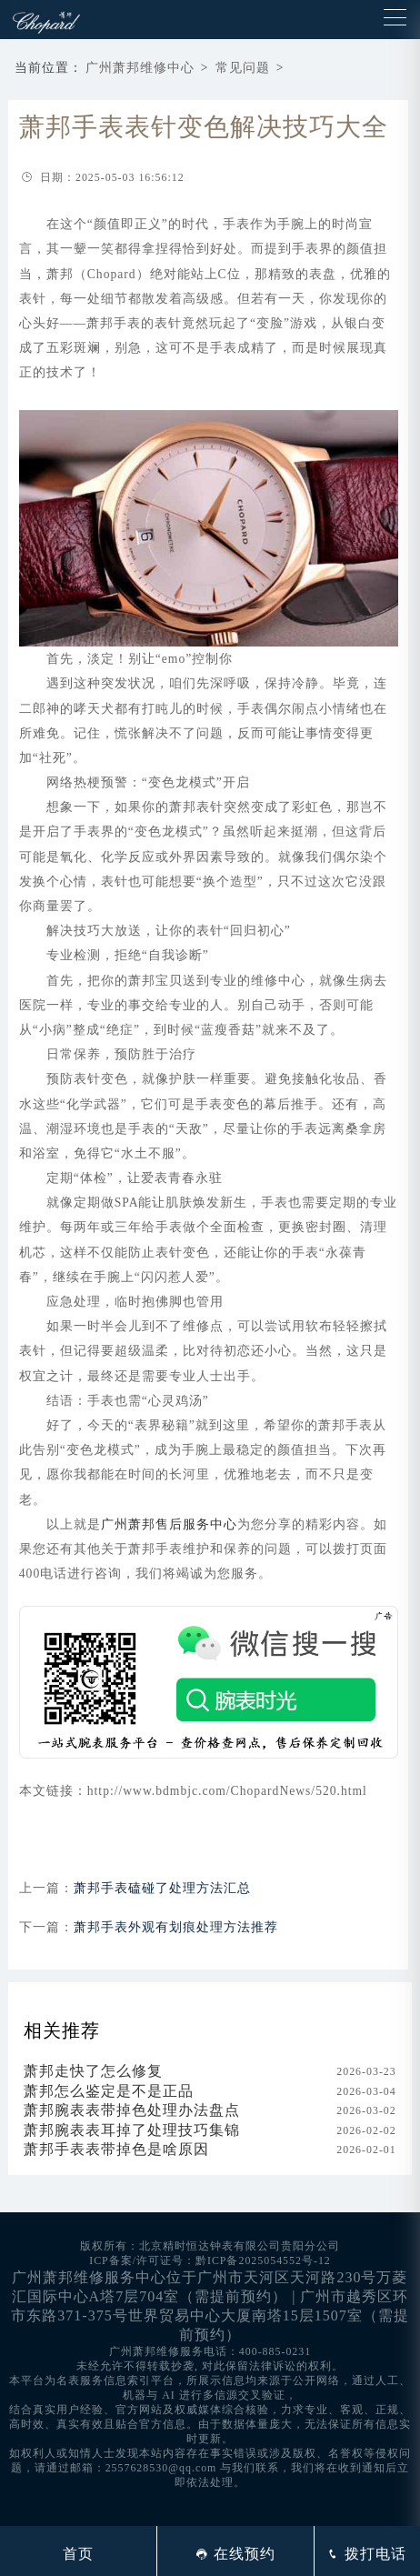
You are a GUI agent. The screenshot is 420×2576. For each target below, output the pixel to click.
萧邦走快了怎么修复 (93, 2071)
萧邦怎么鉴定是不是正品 (109, 2091)
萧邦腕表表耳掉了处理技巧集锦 (132, 2130)
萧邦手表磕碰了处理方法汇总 (162, 1888)
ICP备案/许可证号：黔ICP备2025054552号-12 (210, 2260)
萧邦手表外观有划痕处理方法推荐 (176, 1927)
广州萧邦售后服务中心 (169, 1524)
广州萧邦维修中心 (140, 68)
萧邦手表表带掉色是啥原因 (116, 2149)
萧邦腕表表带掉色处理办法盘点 (132, 2110)
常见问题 (242, 68)
